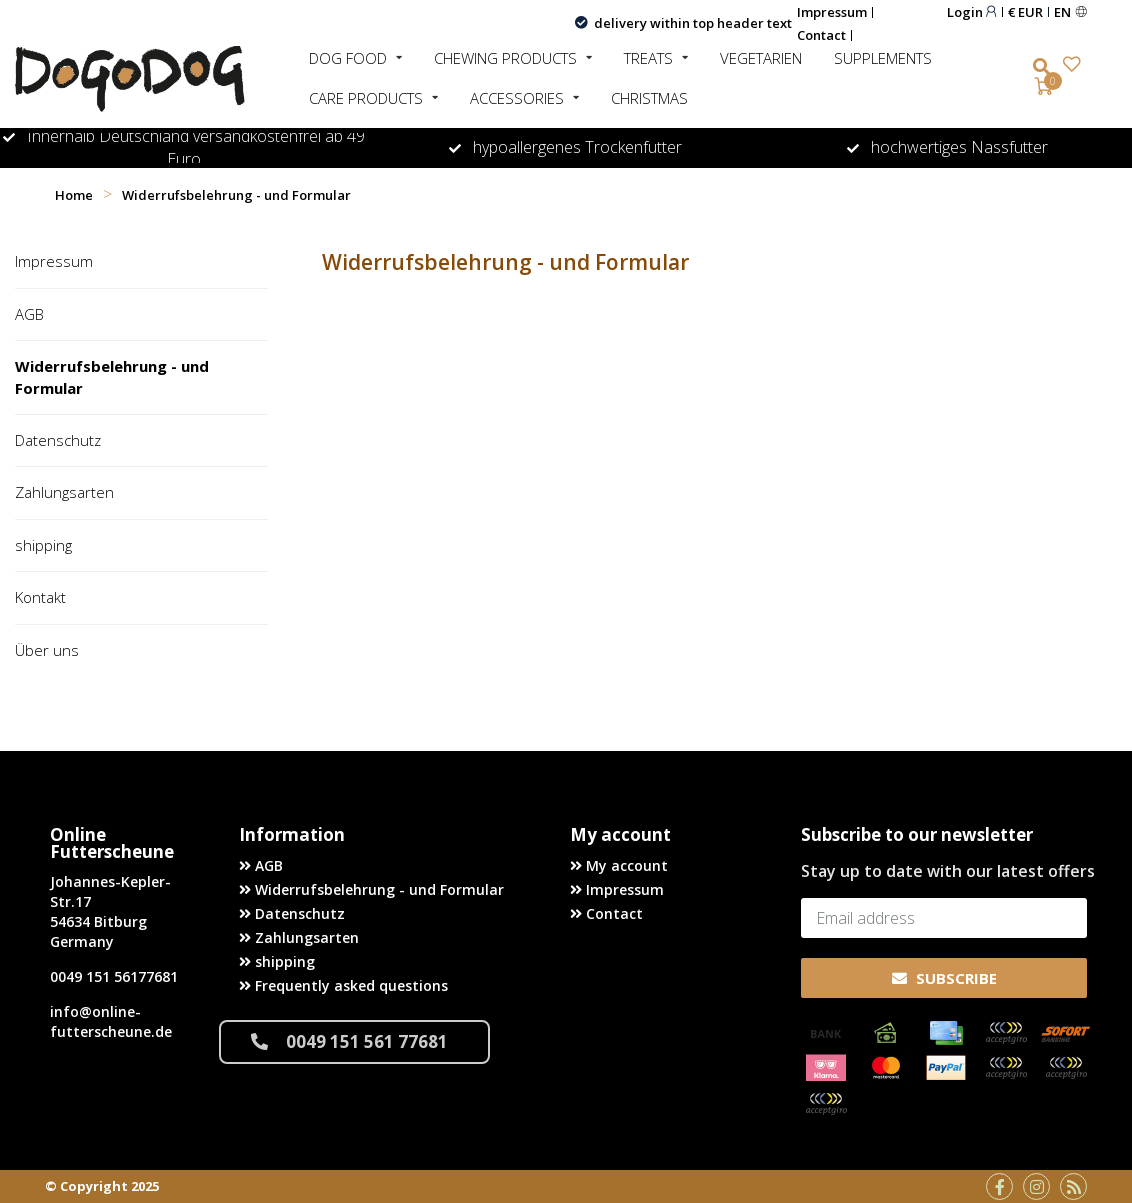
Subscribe (944, 977)
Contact (821, 35)
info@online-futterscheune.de (111, 1021)
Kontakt (40, 597)
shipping (43, 544)
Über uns (47, 649)
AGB (29, 313)
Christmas (649, 98)
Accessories (517, 98)
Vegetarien (761, 58)
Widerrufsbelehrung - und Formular (112, 376)
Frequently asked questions (343, 984)
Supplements (883, 58)
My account (619, 864)
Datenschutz (58, 440)
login (972, 11)
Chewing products (505, 58)
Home (74, 195)
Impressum (832, 12)
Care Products (366, 98)
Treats (648, 58)
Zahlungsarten (64, 492)
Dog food (348, 58)
